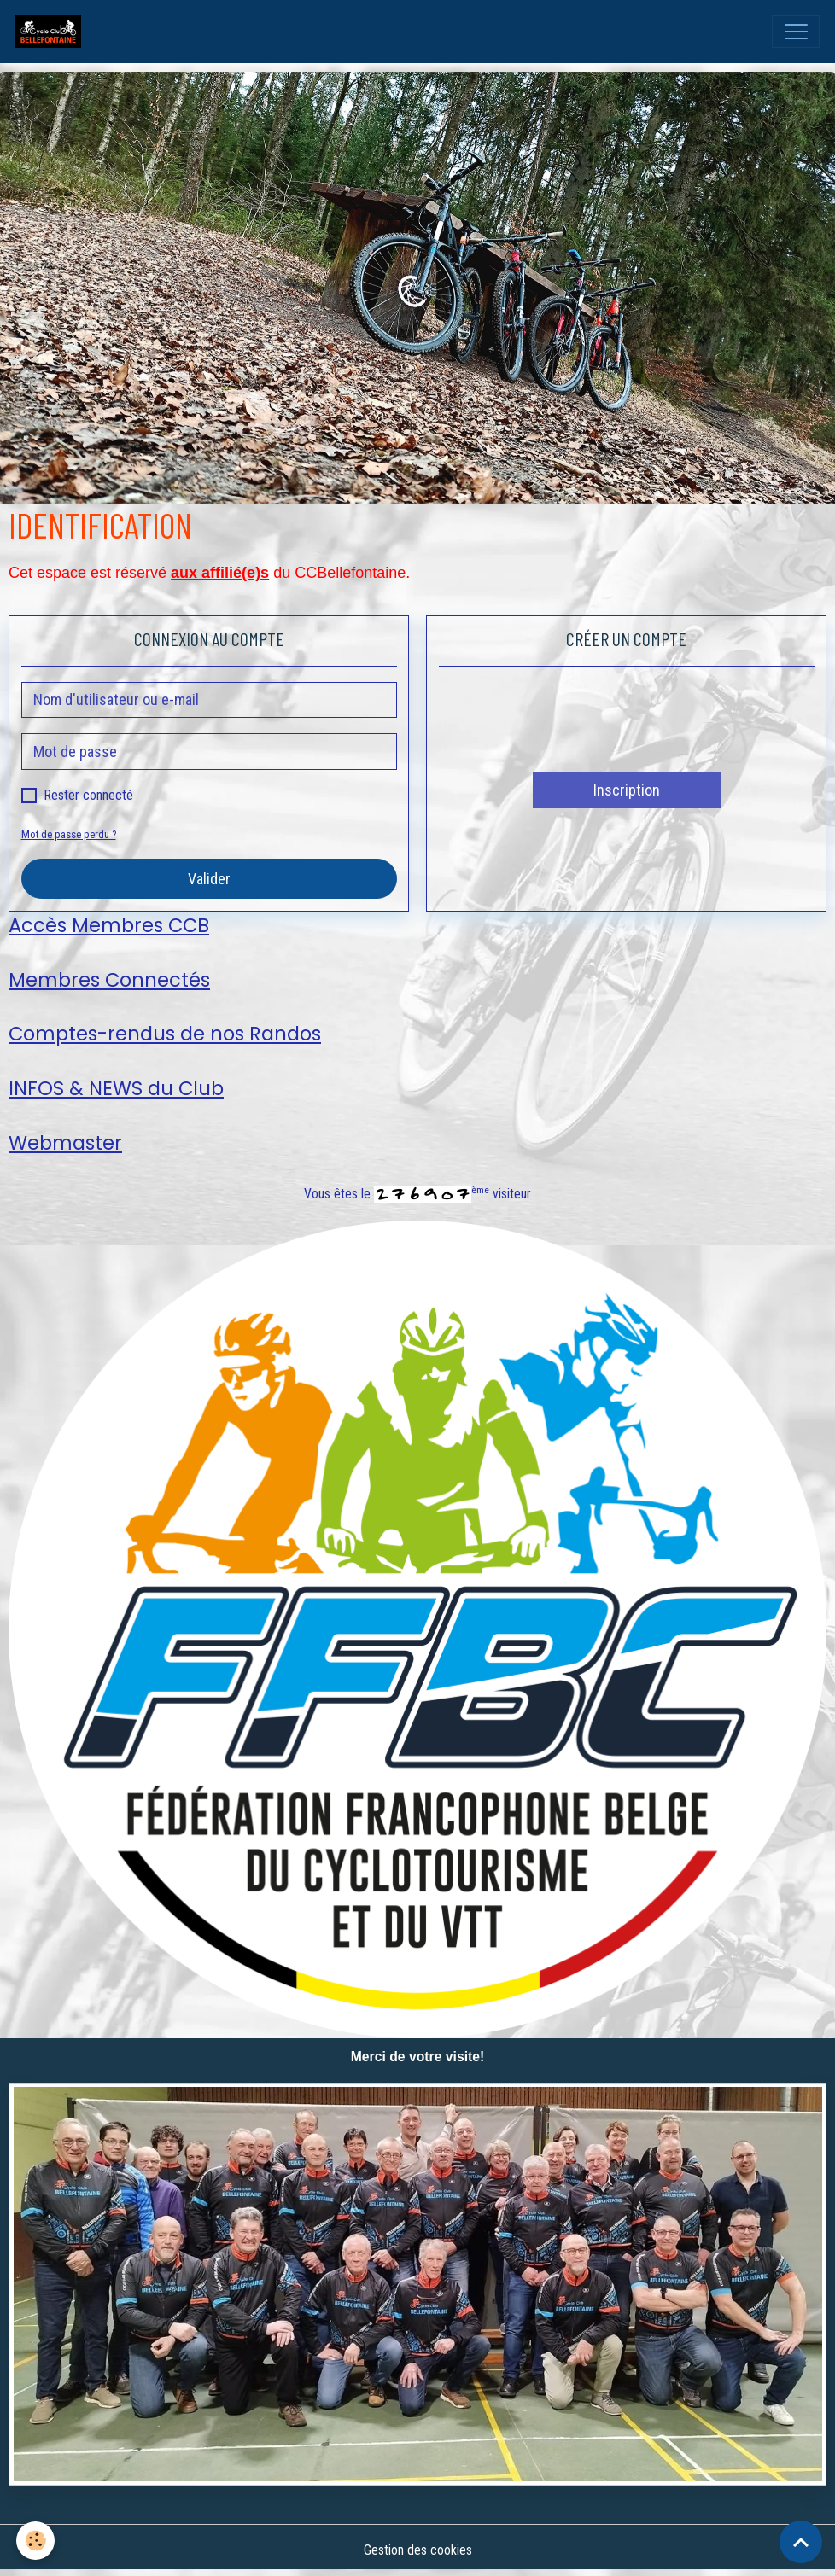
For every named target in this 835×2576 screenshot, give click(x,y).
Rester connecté (88, 795)
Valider (209, 879)
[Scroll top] (801, 2542)
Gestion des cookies (418, 2550)
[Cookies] (36, 2540)
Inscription (626, 790)
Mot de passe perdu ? (68, 834)
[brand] (52, 31)
